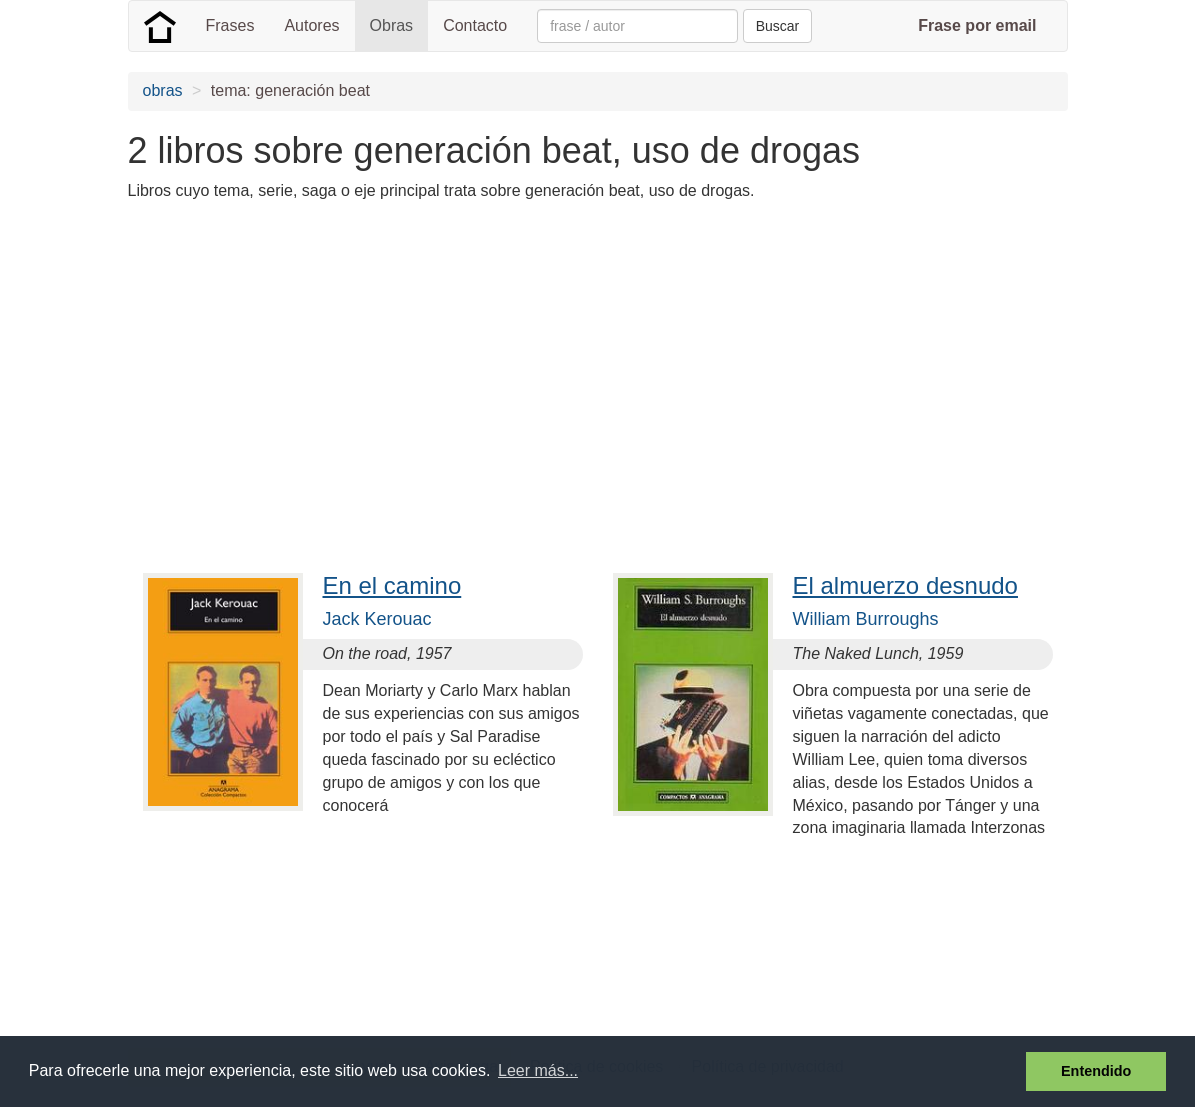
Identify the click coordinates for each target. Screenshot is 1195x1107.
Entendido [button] (1096, 1071)
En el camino (392, 585)
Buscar (778, 26)
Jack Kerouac (377, 619)
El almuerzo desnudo (905, 585)
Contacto (475, 25)
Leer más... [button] (538, 1070)
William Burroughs (866, 619)
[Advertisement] (492, 358)
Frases (230, 25)
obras (163, 90)
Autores (311, 25)
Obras (392, 25)
